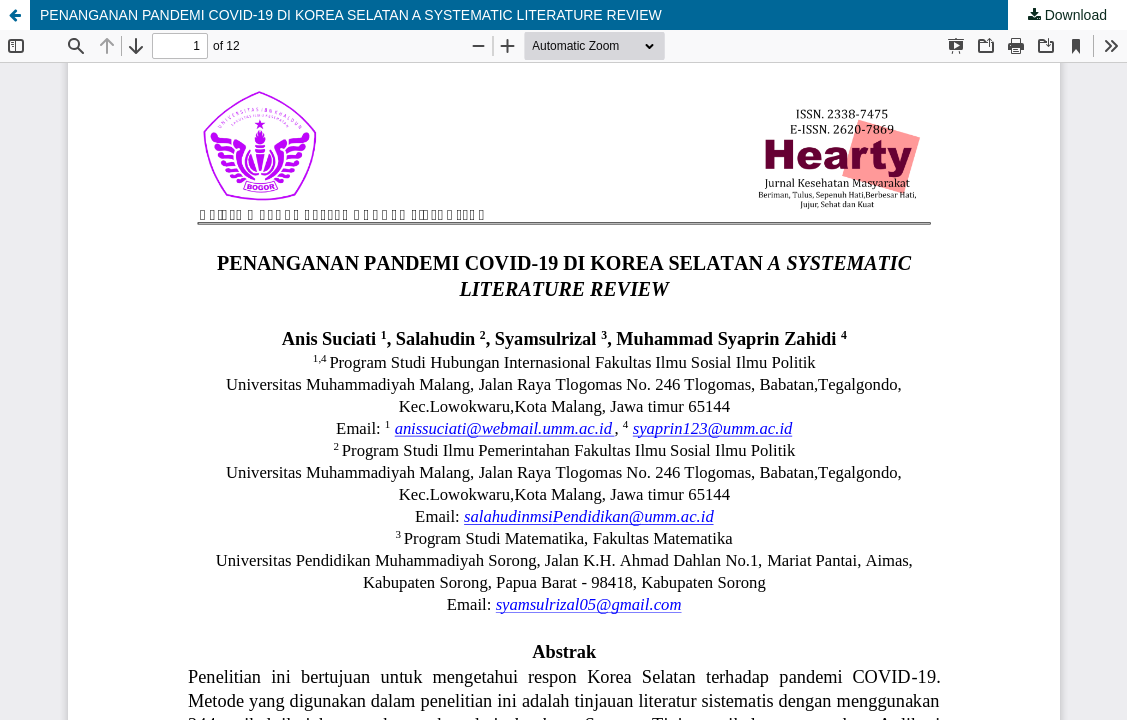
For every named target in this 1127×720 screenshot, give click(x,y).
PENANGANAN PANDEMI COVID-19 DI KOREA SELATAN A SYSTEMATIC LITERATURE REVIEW (351, 15)
